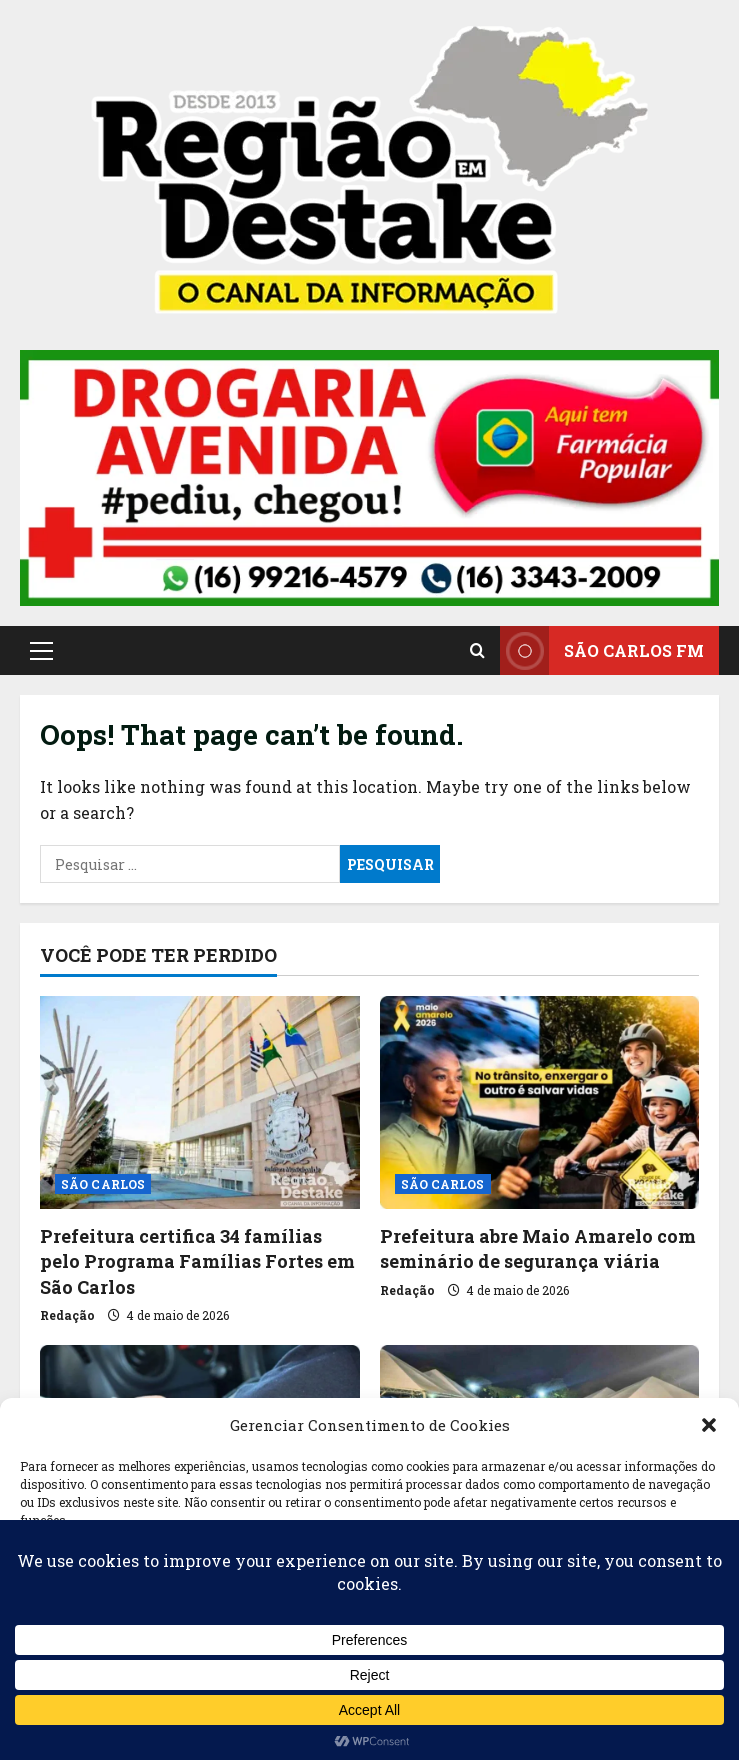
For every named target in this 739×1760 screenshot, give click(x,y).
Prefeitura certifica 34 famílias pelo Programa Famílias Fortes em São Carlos (197, 1261)
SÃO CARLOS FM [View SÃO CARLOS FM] (602, 650)
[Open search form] (477, 650)
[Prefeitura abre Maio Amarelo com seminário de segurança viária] (540, 1102)
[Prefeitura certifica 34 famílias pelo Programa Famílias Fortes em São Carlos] (200, 1102)
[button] (709, 1425)
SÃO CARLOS (103, 1184)
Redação (67, 1315)
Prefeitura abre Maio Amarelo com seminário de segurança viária (538, 1248)
